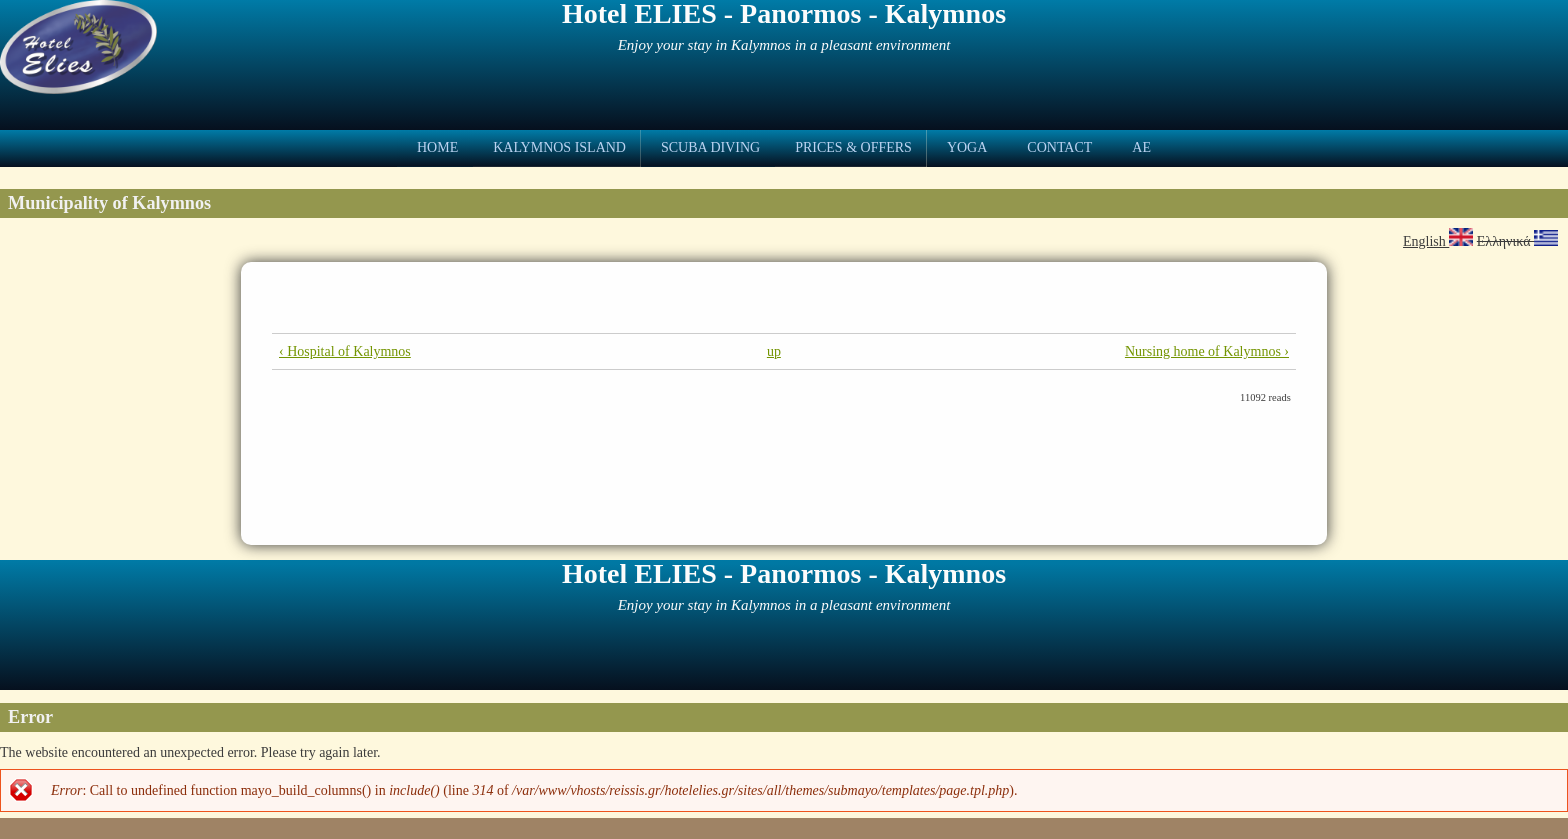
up (774, 351)
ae (1141, 147)
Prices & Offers (853, 147)
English (1438, 241)
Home (437, 147)
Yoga (967, 147)
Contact (1059, 147)
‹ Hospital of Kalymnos (345, 351)
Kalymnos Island (559, 147)
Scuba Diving (710, 147)
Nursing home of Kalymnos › (1207, 351)
